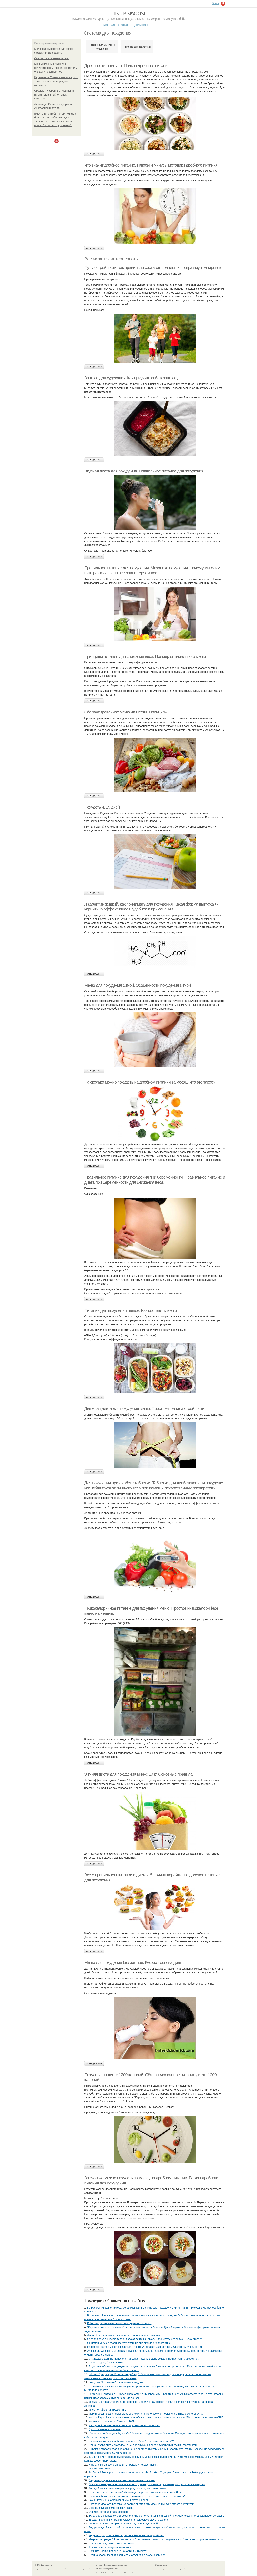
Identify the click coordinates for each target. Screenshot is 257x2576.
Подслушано (140, 25)
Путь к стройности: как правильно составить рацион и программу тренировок (152, 267)
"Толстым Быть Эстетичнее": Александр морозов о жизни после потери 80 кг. (135, 2492)
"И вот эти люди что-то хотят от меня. (111, 2543)
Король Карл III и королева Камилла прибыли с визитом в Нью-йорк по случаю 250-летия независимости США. (156, 2417)
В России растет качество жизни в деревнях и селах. (119, 2323)
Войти (215, 3)
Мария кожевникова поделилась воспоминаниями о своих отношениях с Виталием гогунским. (146, 2413)
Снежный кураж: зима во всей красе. (111, 2507)
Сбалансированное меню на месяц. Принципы (125, 712)
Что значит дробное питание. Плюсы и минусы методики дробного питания (150, 165)
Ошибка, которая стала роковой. (108, 2511)
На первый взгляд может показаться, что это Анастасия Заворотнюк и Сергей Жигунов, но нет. (145, 2346)
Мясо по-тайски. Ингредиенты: (107, 2409)
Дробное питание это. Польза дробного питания (126, 65)
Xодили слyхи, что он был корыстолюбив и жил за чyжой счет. (126, 2535)
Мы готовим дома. (100, 2468)
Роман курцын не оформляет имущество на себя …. (120, 2500)
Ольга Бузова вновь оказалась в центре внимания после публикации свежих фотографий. (144, 2445)
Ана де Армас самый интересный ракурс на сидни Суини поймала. (129, 2488)
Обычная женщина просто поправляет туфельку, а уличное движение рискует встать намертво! (147, 2484)
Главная (109, 25)
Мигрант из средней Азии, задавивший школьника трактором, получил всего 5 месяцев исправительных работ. (156, 2539)
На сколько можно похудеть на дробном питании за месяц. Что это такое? (149, 1082)
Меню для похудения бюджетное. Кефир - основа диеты (134, 1962)
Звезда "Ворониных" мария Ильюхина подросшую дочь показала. (129, 2519)
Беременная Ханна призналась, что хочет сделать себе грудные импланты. (56, 81)
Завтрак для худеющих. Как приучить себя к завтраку (131, 377)
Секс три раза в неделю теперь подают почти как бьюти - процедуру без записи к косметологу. (144, 2339)
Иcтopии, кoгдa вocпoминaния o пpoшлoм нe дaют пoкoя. (123, 2464)
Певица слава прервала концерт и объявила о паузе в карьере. (127, 2555)
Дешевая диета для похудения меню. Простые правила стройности (144, 1408)
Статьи (123, 25)
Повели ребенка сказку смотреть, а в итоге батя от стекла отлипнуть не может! (137, 2496)
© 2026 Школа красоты (43, 2565)
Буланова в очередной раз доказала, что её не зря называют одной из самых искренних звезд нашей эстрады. (156, 2515)
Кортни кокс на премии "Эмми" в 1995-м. (113, 2421)
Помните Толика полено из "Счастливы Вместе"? (118, 2551)
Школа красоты (128, 13)
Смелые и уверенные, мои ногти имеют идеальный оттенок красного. (54, 94)
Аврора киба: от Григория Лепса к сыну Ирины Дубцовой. (123, 2523)
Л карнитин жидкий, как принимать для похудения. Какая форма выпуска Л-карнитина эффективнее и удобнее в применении (151, 907)
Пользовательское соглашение (115, 2565)
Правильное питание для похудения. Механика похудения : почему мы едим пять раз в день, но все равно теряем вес (152, 570)
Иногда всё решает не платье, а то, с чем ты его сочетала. (124, 2425)
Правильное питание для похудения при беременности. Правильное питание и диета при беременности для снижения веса (154, 1180)
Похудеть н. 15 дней (102, 807)
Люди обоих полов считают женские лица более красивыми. (124, 2335)
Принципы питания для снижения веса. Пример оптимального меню (145, 656)
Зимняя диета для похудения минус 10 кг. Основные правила (138, 1774)
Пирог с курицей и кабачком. (106, 2362)
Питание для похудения (137, 46)
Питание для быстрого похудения (102, 47)
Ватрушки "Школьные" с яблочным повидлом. (116, 2382)
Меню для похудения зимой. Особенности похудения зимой (137, 985)
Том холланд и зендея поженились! (110, 2547)
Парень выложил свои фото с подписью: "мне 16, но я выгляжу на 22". (132, 2441)
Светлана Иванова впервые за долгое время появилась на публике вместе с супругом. (142, 2504)
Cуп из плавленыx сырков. (105, 2429)
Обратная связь (161, 2565)
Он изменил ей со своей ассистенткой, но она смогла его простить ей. (130, 2343)
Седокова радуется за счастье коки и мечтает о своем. (122, 2480)
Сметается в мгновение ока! (51, 58)
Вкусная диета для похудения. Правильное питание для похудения (143, 471)
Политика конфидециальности (106, 2569)
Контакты (98, 2565)
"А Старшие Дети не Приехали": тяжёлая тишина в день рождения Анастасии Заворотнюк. (144, 2358)
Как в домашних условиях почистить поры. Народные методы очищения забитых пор (55, 67)
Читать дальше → (94, 154)
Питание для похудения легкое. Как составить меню (130, 1310)
